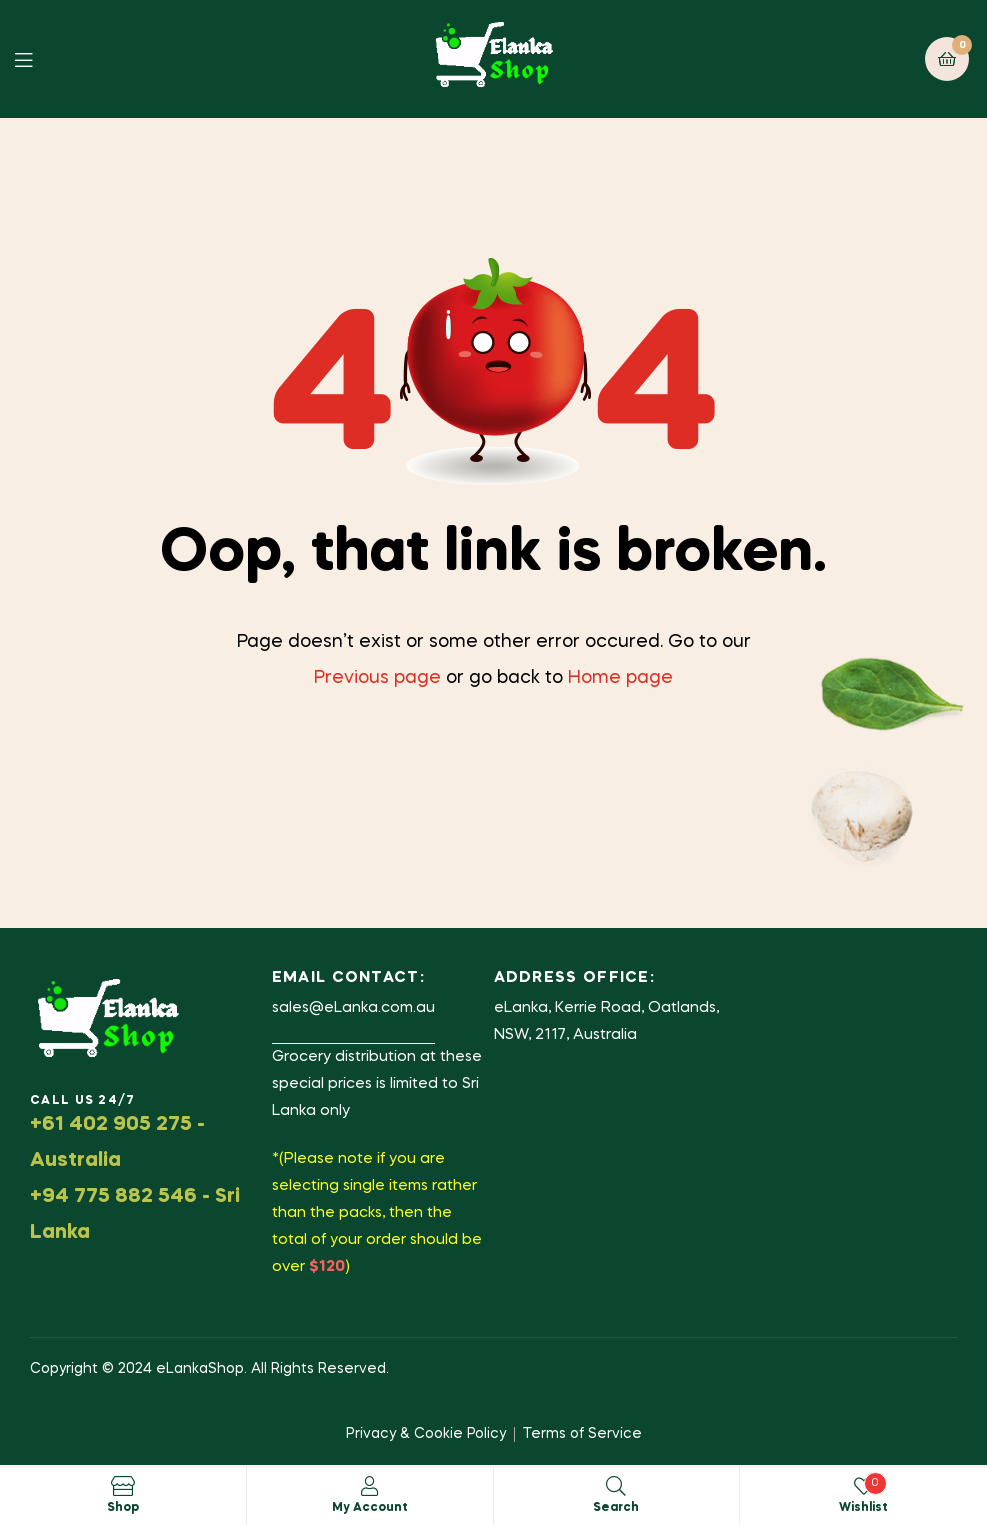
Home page (620, 678)
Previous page (377, 678)
